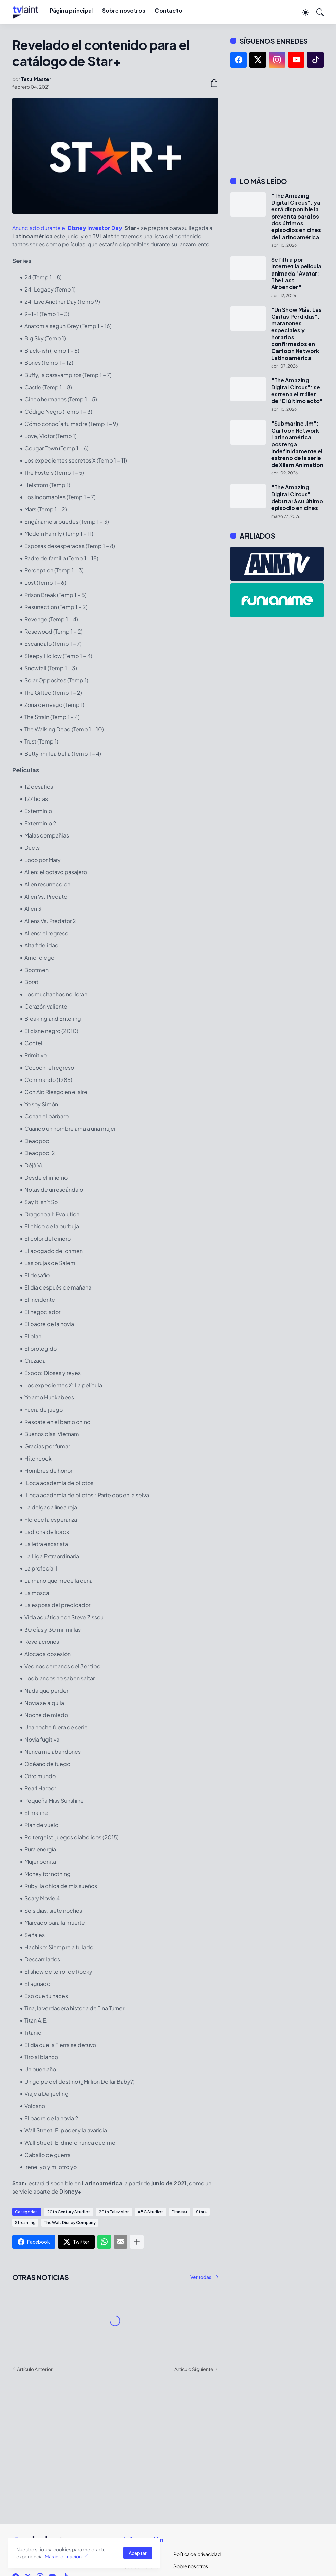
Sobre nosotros (123, 10)
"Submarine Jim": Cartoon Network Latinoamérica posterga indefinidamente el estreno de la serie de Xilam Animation (297, 444)
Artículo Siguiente (193, 2369)
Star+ (201, 2211)
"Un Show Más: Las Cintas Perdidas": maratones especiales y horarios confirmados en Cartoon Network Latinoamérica (296, 333)
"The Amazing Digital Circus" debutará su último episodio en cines (297, 497)
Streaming (25, 2222)
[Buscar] (317, 12)
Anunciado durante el (67, 227)
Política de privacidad (193, 2554)
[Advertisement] (277, 122)
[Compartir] (211, 83)
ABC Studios (151, 2211)
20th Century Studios (69, 2211)
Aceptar (138, 2553)
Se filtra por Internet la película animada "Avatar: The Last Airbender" (296, 273)
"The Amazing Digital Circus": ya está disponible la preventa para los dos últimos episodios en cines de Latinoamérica (296, 216)
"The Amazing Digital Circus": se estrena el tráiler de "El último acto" (297, 391)
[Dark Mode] (302, 12)
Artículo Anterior (35, 2369)
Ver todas (200, 2277)
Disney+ (180, 2211)
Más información (63, 2556)
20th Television (114, 2211)
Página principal (71, 10)
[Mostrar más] (137, 2242)
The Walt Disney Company (70, 2222)
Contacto (168, 10)
